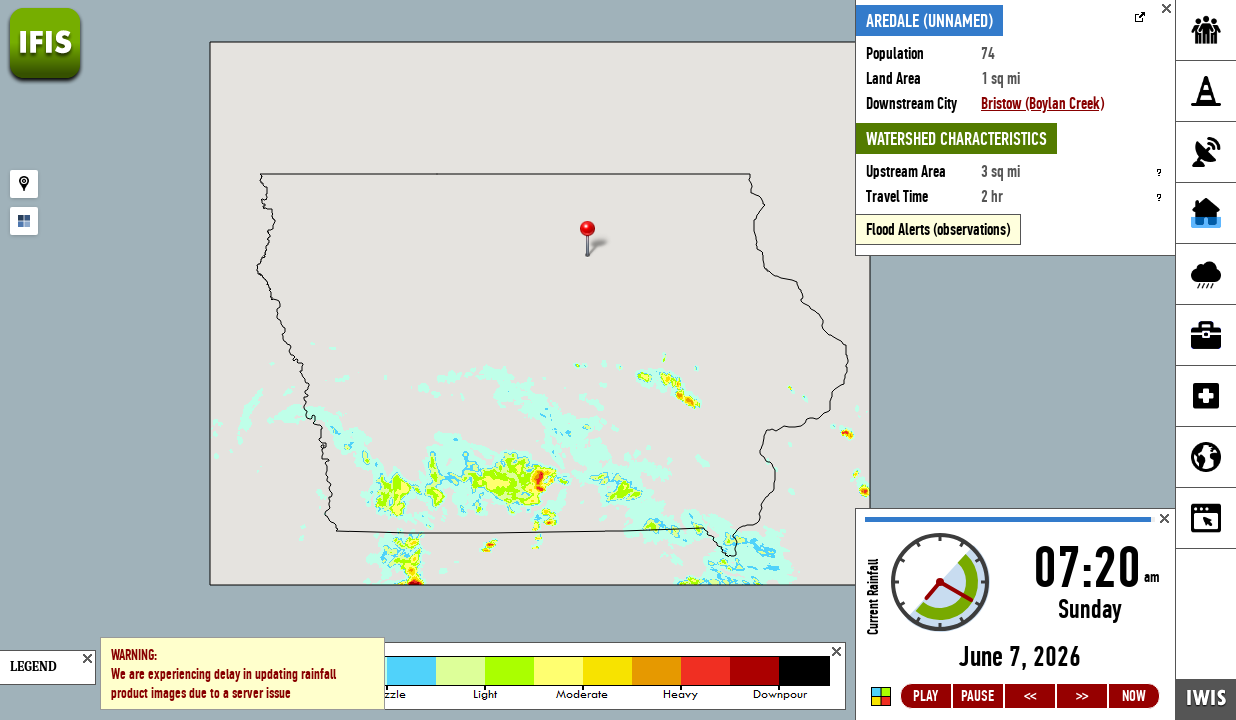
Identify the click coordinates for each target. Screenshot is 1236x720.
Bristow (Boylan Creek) (1042, 103)
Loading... (1015, 614)
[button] (596, 240)
